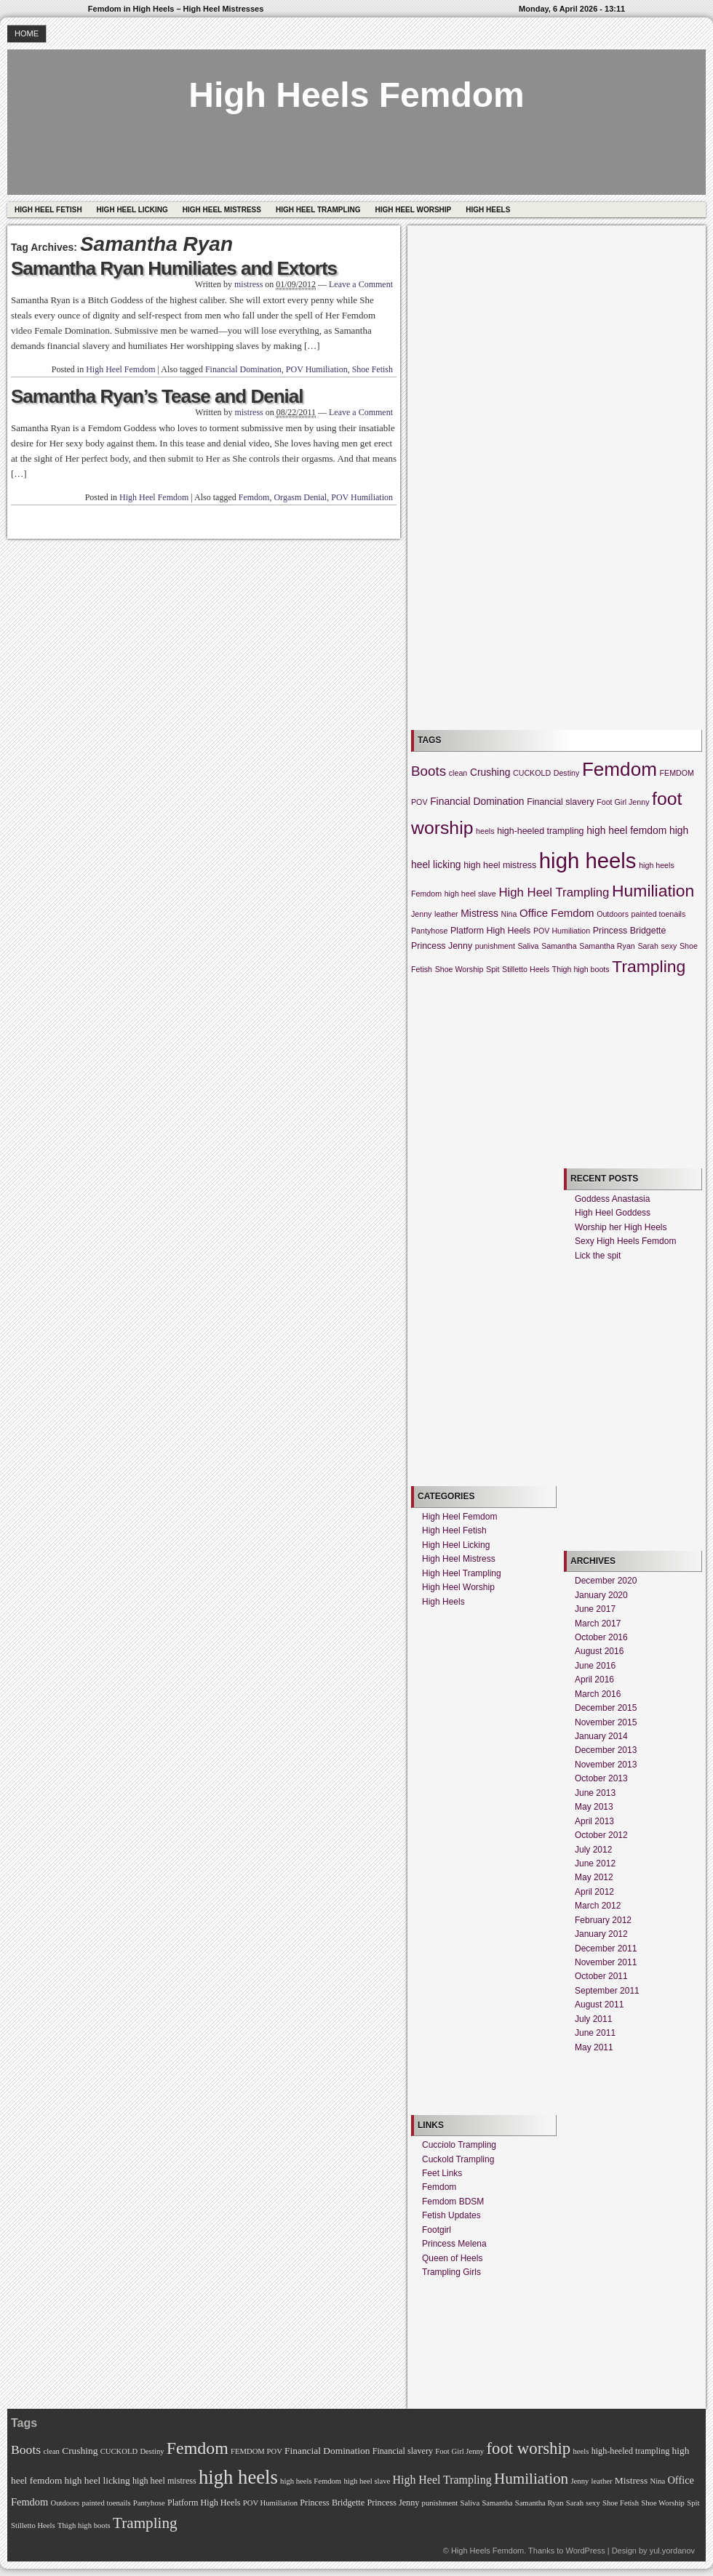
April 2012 (594, 1892)
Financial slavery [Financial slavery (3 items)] (560, 802)
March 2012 (598, 1906)
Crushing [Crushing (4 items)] (490, 772)
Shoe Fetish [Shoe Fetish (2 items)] (620, 2503)
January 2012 (601, 1934)
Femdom (254, 497)
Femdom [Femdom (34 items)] (619, 769)
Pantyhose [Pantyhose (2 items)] (429, 930)
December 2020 (606, 1581)
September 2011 (607, 1991)
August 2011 (599, 2004)
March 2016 (598, 1694)
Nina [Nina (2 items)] (509, 914)
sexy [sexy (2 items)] (669, 946)
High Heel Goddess (612, 1213)
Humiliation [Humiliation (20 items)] (653, 890)
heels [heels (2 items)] (485, 831)
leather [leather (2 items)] (446, 914)
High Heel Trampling (318, 210)
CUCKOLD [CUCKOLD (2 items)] (532, 773)
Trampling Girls (451, 2272)
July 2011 (593, 2019)
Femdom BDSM (453, 2201)
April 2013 (594, 1821)
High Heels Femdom (356, 95)
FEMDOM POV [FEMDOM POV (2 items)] (256, 2451)
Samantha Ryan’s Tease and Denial (157, 396)
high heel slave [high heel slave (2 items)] (470, 893)
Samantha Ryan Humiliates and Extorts (174, 268)
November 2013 (606, 1765)
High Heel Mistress (222, 210)
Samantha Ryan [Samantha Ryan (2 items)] (606, 946)
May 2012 (594, 1877)
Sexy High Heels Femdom (625, 1241)
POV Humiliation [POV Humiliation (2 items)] (561, 930)
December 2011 (606, 1948)
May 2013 (594, 1807)
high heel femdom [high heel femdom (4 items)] (626, 830)
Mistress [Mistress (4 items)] (479, 913)
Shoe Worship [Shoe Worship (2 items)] (459, 969)
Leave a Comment (361, 284)
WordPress (585, 2550)
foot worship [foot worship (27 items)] (528, 2448)
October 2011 (601, 1976)
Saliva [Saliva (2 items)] (527, 946)
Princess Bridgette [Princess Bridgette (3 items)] (629, 931)
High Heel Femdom (120, 369)
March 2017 (598, 1623)
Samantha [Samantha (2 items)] (559, 946)
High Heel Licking (132, 210)
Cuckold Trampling (458, 2159)
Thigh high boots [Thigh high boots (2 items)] (581, 969)
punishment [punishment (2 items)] (495, 946)
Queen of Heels (452, 2258)
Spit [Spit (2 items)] (492, 969)
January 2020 (601, 1595)
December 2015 (606, 1708)
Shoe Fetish (372, 369)
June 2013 (595, 1793)
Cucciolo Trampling (459, 2145)
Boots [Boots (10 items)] (428, 771)
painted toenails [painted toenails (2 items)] (659, 914)
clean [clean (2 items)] (458, 773)
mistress (248, 284)
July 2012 (593, 1850)
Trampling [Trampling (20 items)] (648, 966)
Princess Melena (454, 2244)
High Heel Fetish (48, 210)
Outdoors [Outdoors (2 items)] (613, 914)
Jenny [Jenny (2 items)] (421, 914)
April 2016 (594, 1679)
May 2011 (594, 2047)
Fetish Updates (451, 2215)
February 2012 (603, 1920)
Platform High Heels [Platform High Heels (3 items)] (490, 931)
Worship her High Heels (621, 1227)
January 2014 (601, 1736)
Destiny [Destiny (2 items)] (567, 773)
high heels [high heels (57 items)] (588, 860)
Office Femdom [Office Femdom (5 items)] (556, 913)
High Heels (488, 210)
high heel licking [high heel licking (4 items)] (97, 2480)
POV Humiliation (317, 369)
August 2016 (599, 1651)
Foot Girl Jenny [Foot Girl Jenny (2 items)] (623, 802)
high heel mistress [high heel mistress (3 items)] (499, 865)
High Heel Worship (413, 210)
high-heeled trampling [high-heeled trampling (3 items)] (540, 831)
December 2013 (606, 1750)
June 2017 (595, 1609)
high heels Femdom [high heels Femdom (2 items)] (310, 2481)
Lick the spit (598, 1256)
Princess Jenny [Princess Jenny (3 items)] (441, 946)
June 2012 (595, 1863)
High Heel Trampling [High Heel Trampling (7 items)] (553, 892)
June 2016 (595, 1666)
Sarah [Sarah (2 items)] (647, 946)
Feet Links (442, 2173)
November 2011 (606, 1962)
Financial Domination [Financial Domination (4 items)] (477, 801)
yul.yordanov (672, 2550)
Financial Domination (243, 369)
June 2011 (595, 2033)
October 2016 (601, 1637)
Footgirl (436, 2230)
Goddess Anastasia (612, 1199)
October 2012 (601, 1835)
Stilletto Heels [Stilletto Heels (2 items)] (525, 969)
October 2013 (601, 1778)
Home (27, 33)
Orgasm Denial (300, 497)
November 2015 (606, 1722)
